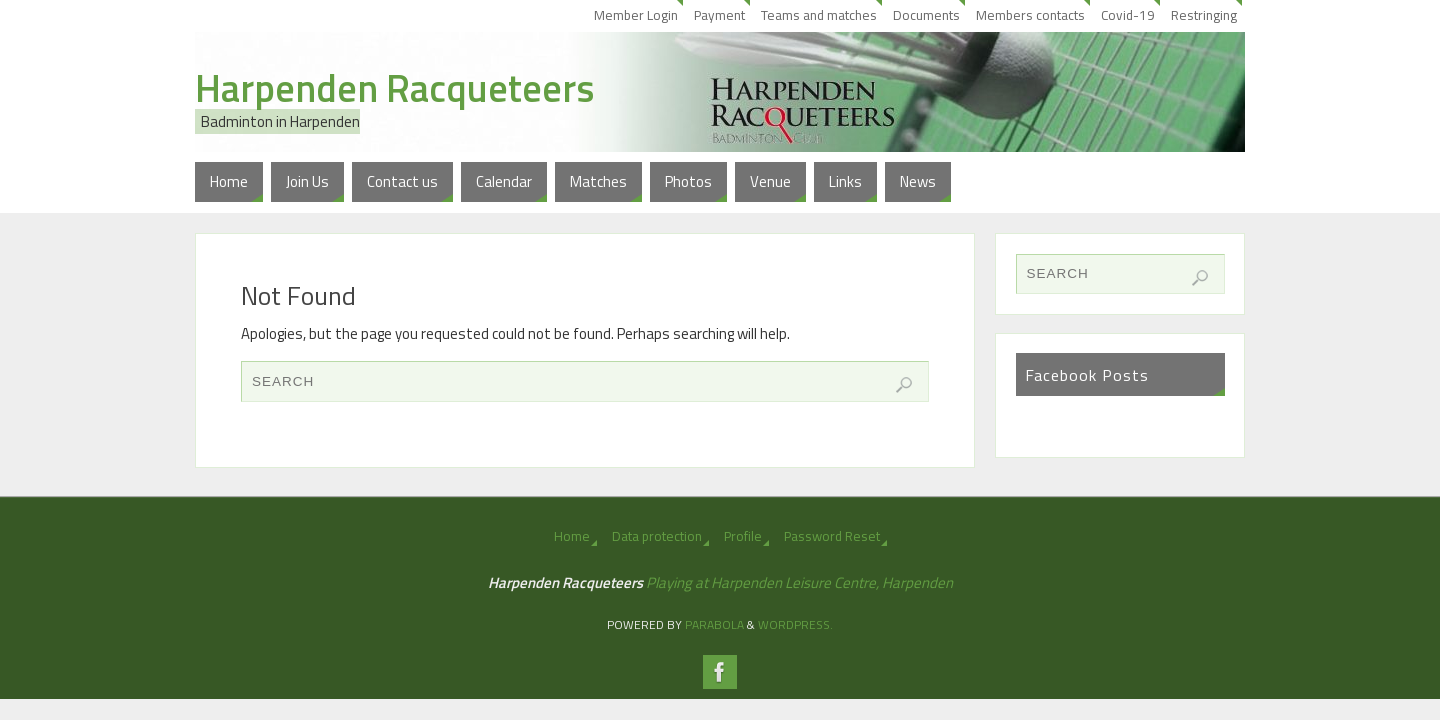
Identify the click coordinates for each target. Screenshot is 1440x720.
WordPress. (795, 624)
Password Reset (832, 536)
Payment (719, 15)
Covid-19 (1128, 15)
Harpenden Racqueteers (394, 88)
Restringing (1204, 15)
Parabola (714, 624)
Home (572, 536)
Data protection (657, 536)
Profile (743, 536)
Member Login (636, 15)
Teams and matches (819, 15)
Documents (926, 15)
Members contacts (1030, 15)
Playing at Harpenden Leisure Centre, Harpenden (799, 582)
